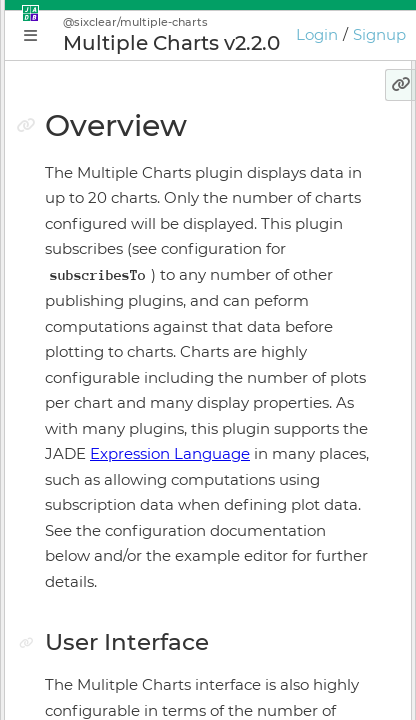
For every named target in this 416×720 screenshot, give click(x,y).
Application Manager (125, 348)
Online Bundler (106, 488)
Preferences (94, 593)
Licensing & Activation (130, 523)
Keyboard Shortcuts (122, 558)
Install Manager (105, 453)
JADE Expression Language (158, 701)
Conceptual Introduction (139, 278)
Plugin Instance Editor (130, 383)
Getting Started (107, 313)
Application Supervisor (132, 418)
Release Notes (101, 628)
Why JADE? (92, 243)
